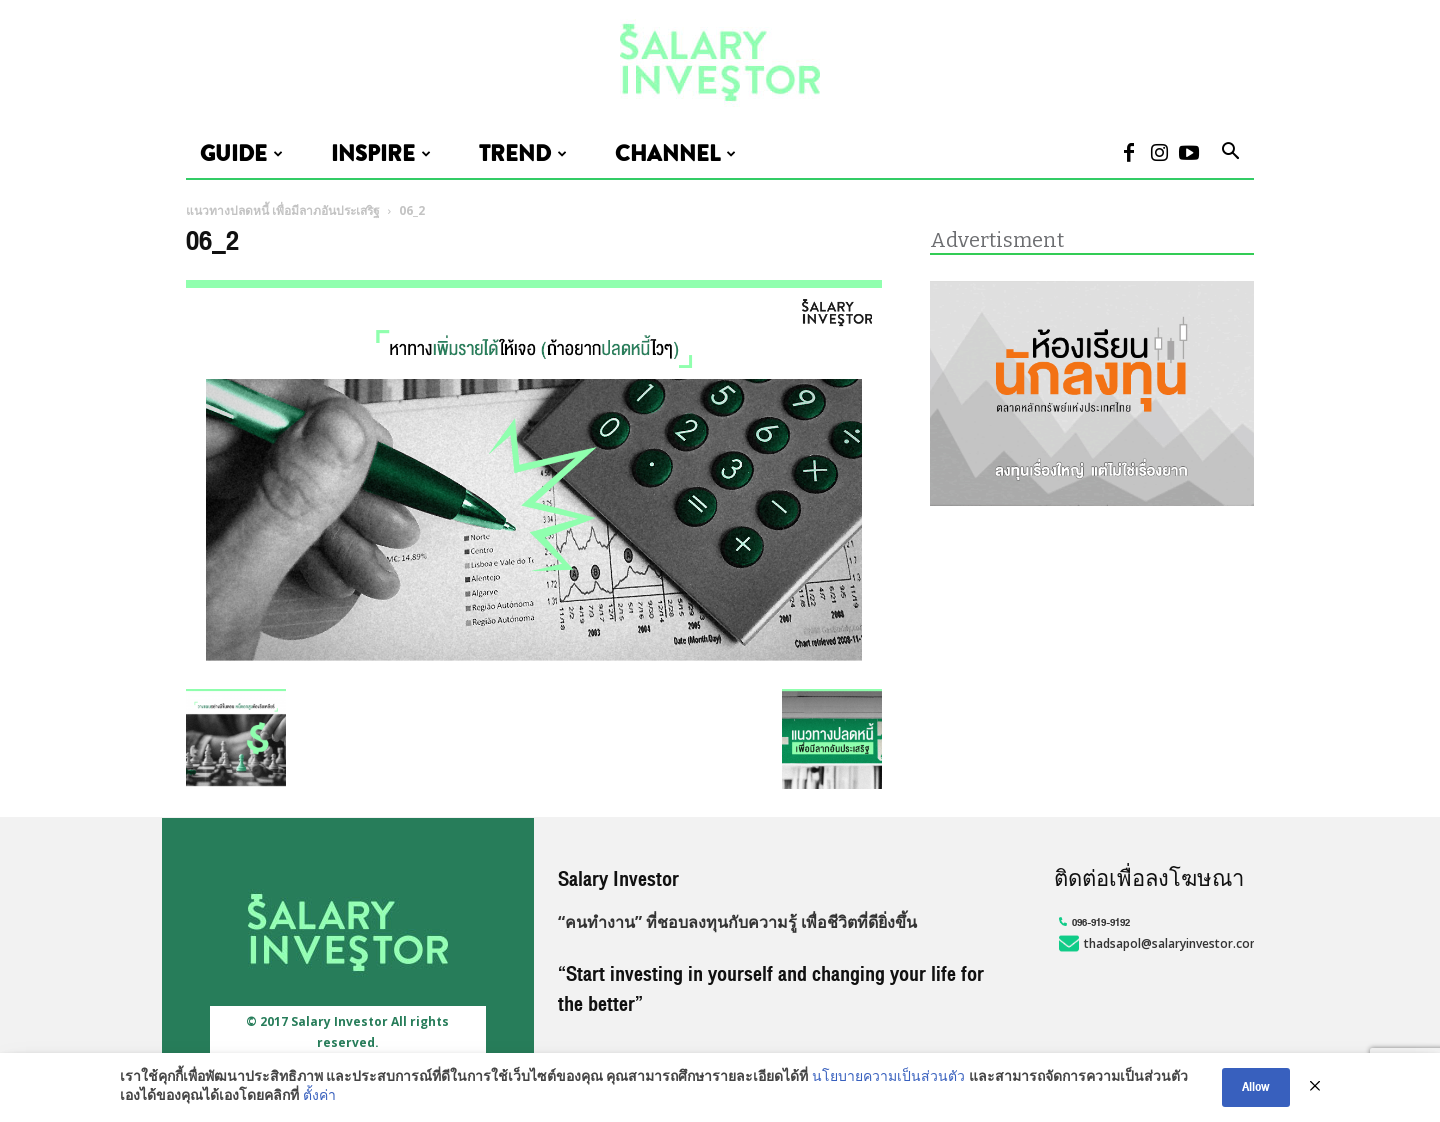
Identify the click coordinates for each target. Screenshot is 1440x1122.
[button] (1230, 154)
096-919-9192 (1092, 922)
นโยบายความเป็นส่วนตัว (888, 1078)
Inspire (381, 154)
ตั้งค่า (319, 1097)
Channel (675, 154)
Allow (1256, 1087)
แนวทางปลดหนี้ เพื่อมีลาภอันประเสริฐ (283, 211)
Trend (523, 154)
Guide (241, 154)
